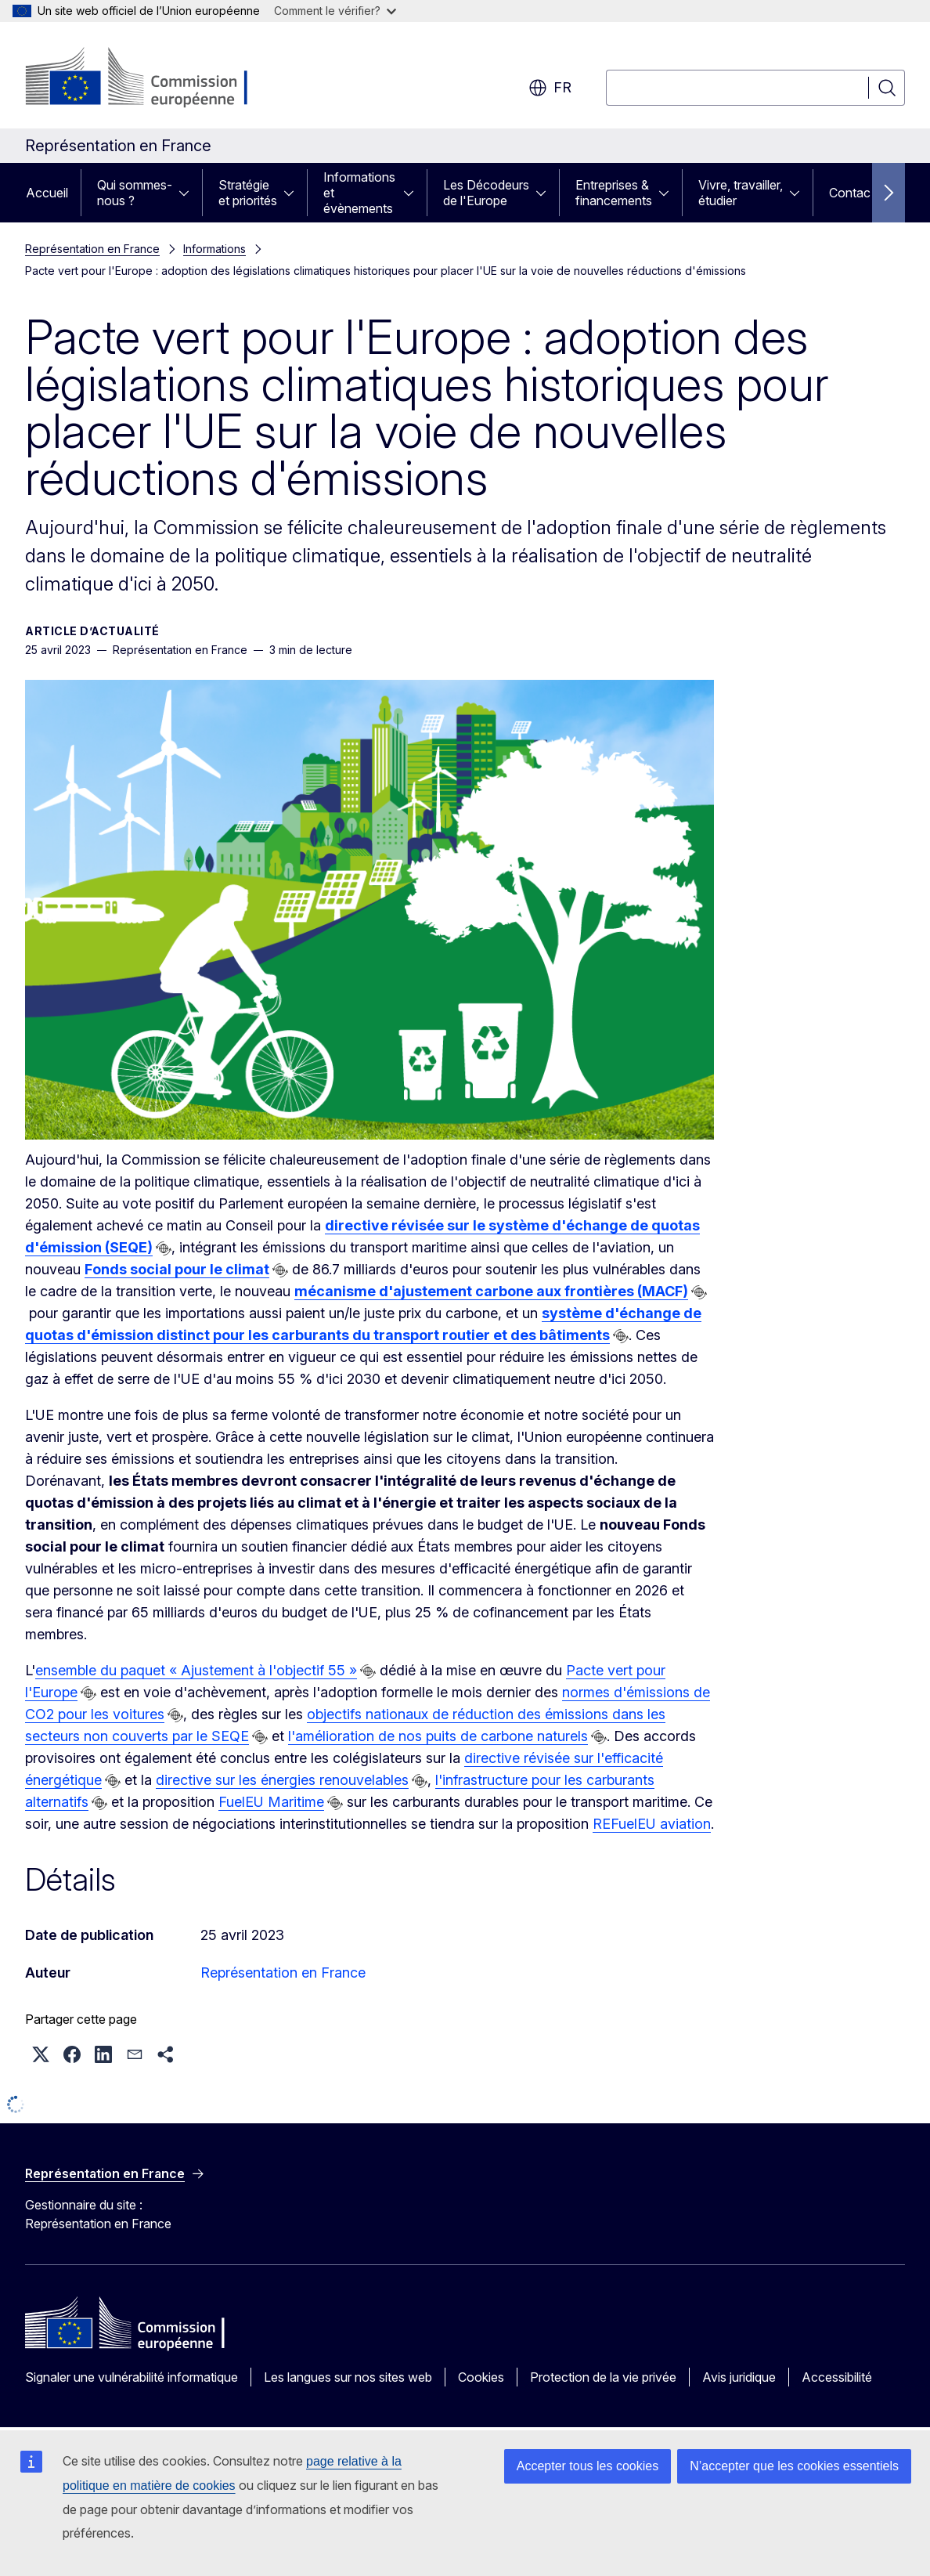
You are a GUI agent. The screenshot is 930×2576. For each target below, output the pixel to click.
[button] (40, 2054)
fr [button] (549, 87)
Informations (214, 248)
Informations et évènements (359, 192)
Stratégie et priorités (247, 192)
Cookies (481, 2377)
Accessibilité (837, 2377)
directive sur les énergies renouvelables (282, 1780)
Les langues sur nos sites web (348, 2377)
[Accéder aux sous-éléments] (188, 192)
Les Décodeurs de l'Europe (486, 192)
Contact (851, 193)
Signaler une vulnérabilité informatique (131, 2377)
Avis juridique (739, 2377)
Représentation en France (92, 248)
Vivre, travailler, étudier (740, 192)
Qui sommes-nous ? (134, 192)
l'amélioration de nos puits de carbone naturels (438, 1736)
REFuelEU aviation (652, 1823)
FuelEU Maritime (271, 1802)
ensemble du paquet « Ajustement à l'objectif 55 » (196, 1670)
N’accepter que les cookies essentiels (794, 2466)
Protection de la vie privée (603, 2377)
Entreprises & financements (613, 192)
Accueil (47, 193)
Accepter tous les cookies (587, 2466)
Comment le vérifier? (335, 10)
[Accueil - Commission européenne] (151, 78)
